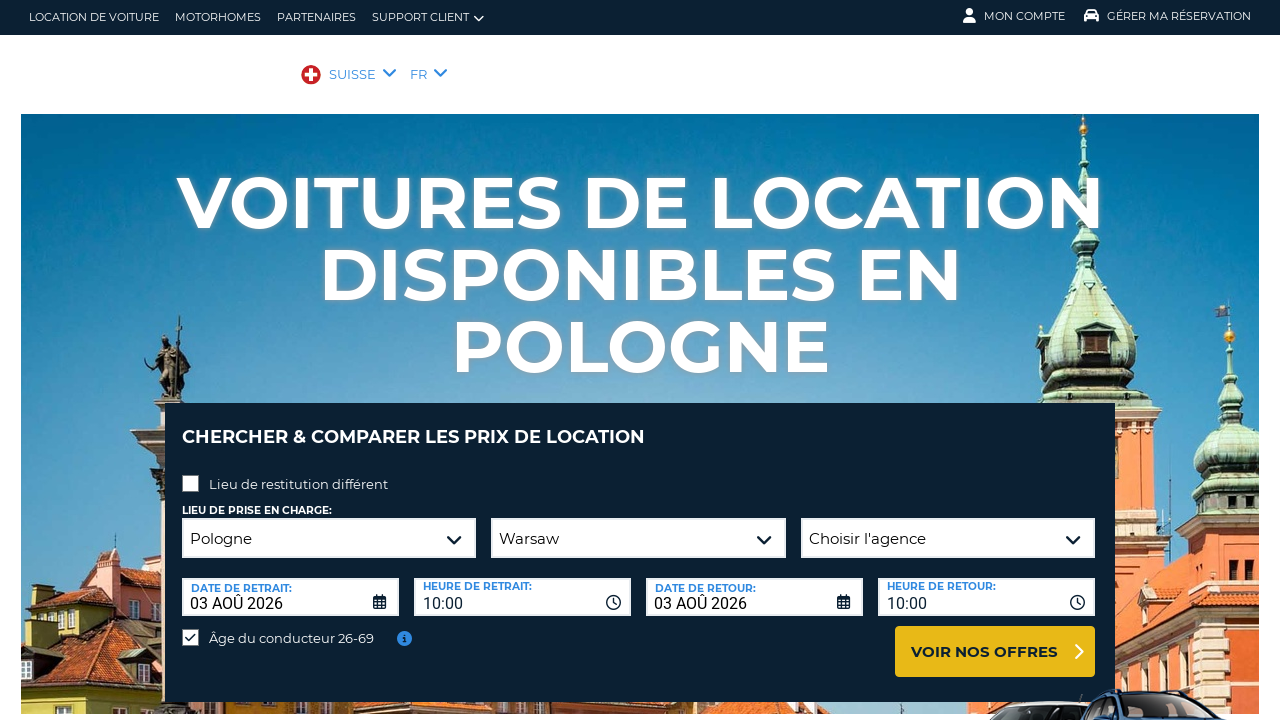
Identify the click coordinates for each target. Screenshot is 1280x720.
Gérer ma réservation (1167, 16)
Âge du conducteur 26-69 (291, 623)
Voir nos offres (984, 636)
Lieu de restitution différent (298, 469)
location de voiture (94, 17)
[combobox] (522, 582)
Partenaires (316, 17)
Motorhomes (218, 17)
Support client (428, 17)
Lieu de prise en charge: (257, 495)
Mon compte (1014, 16)
